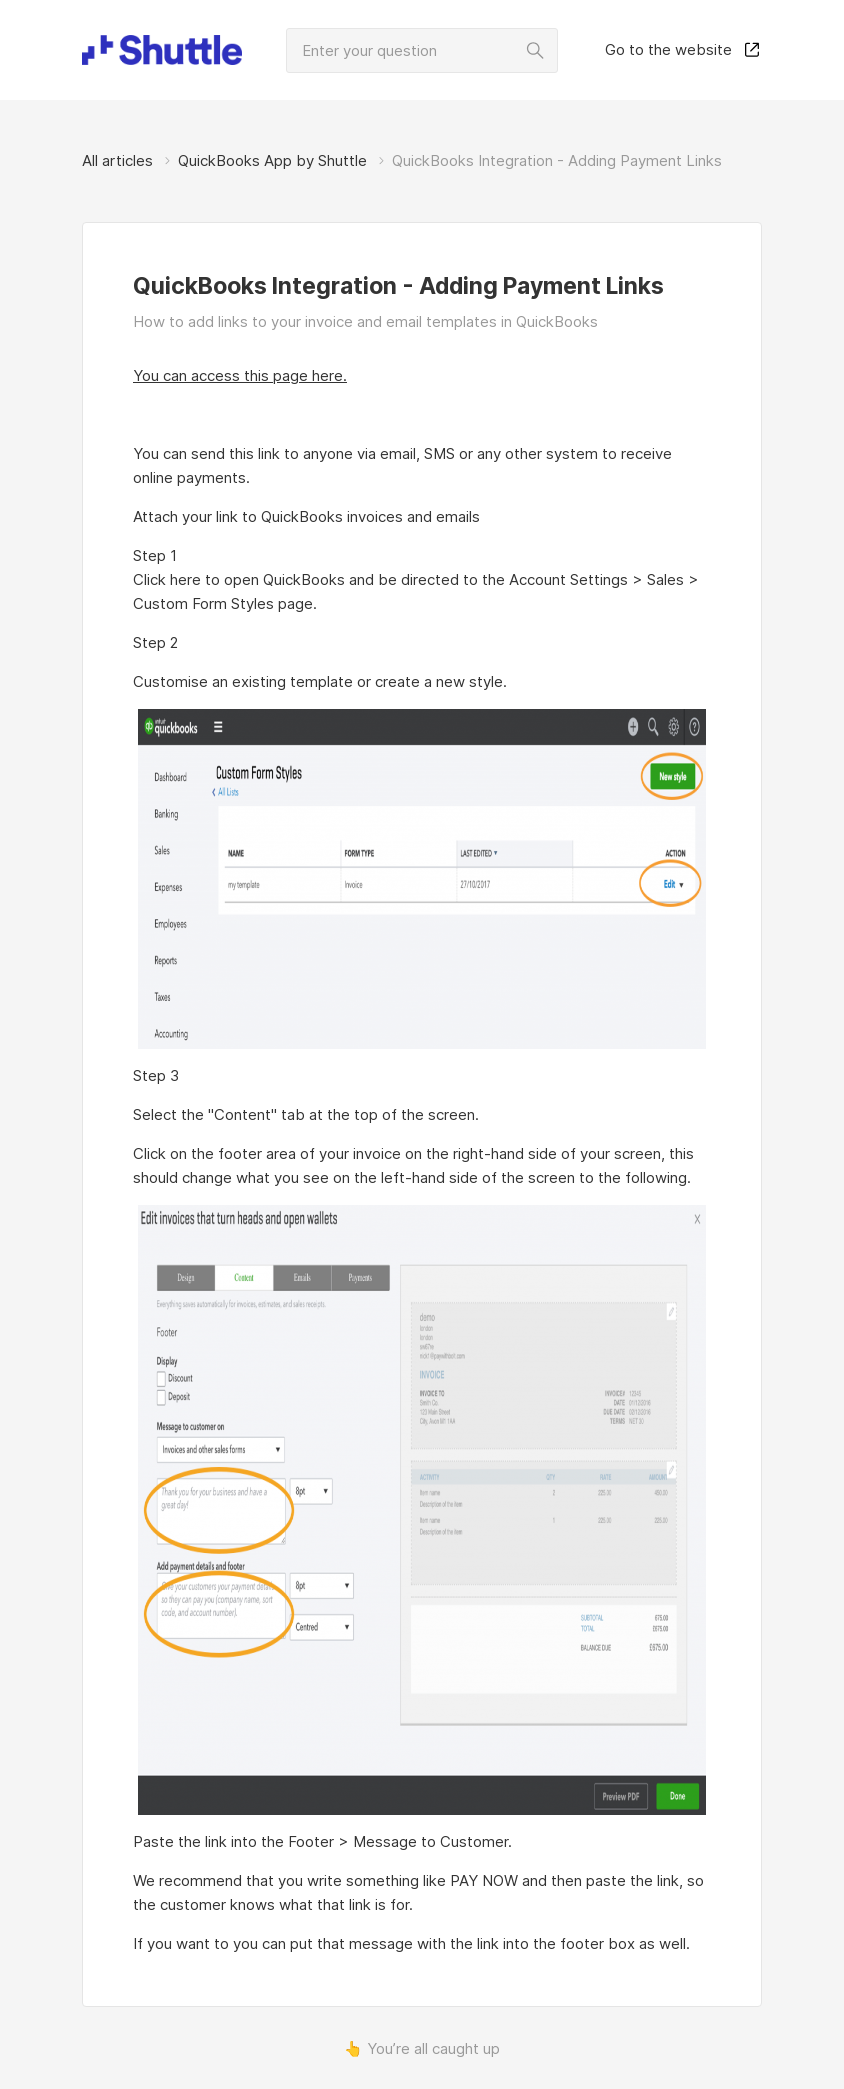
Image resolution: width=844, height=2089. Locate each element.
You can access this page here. (240, 375)
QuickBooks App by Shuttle (272, 160)
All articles (117, 160)
